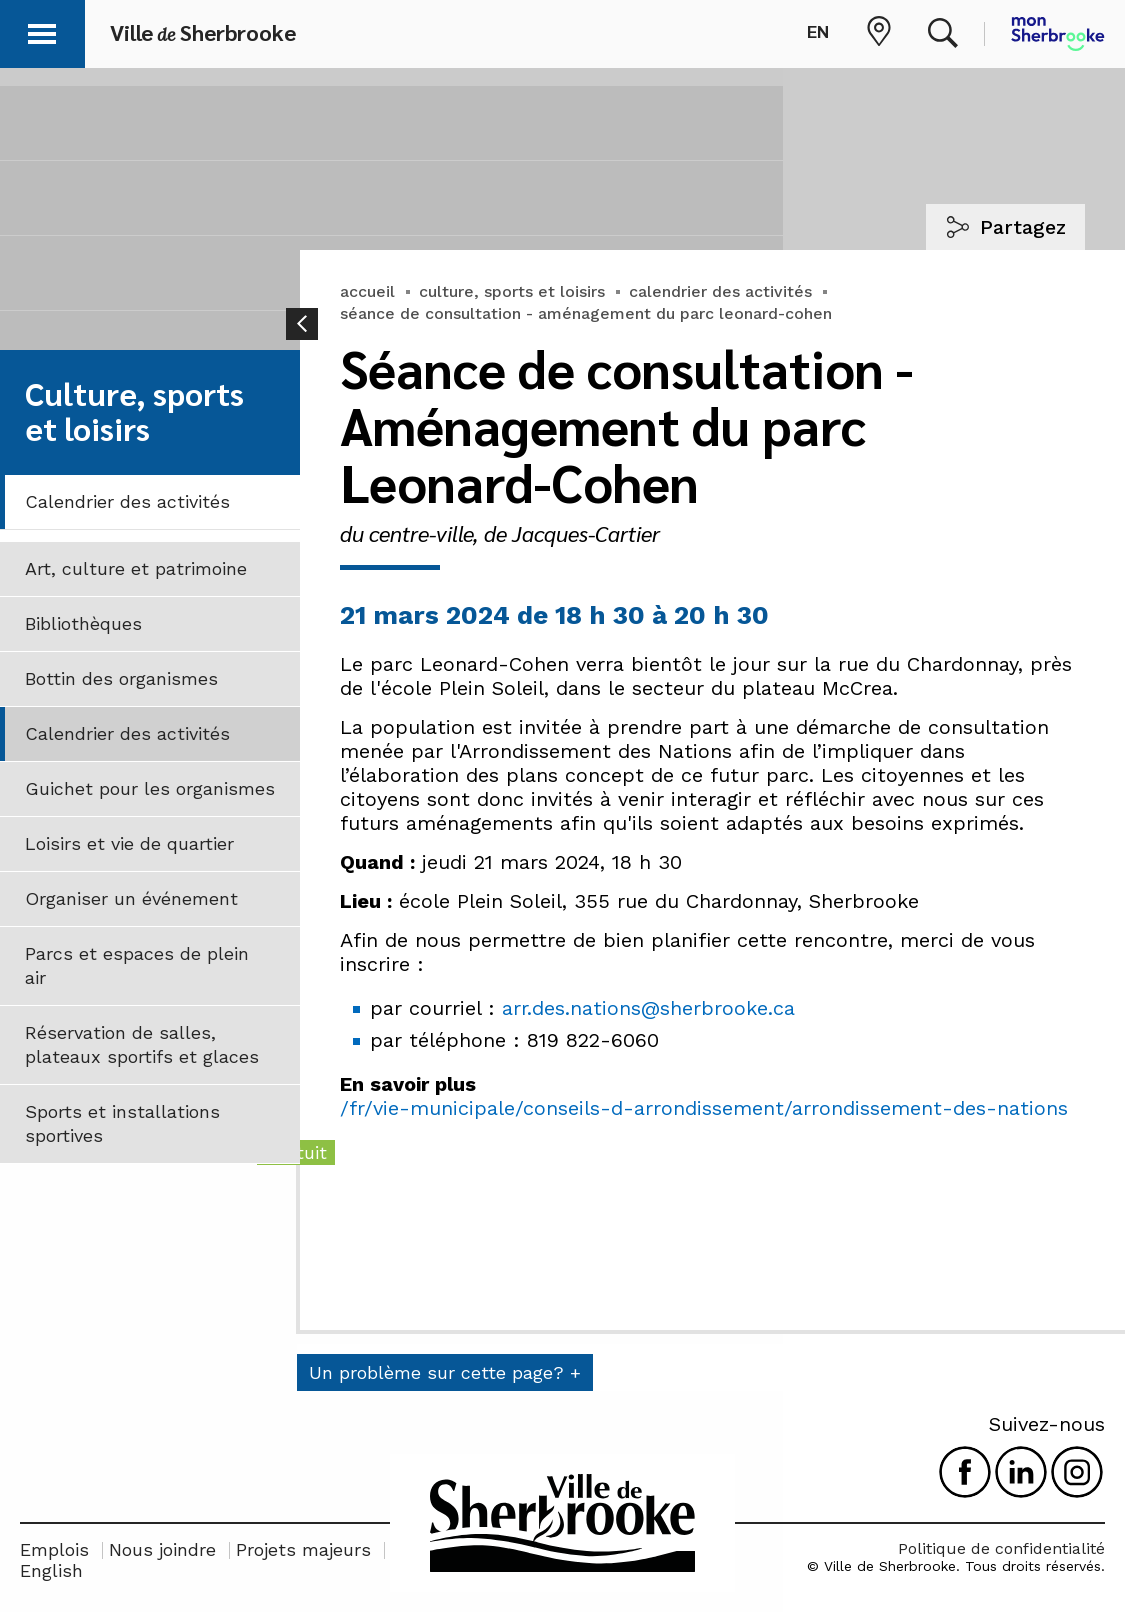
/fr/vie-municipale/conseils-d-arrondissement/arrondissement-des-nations (704, 1108)
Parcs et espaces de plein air (137, 965)
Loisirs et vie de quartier (129, 843)
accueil (367, 291)
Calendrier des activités (127, 501)
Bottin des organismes (121, 678)
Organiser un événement (131, 898)
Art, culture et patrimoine (136, 568)
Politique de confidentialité (1001, 1548)
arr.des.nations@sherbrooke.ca (648, 1008)
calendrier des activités (720, 291)
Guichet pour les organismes (150, 788)
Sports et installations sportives (122, 1123)
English (51, 1570)
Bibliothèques (83, 623)
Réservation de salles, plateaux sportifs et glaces (142, 1044)
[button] (42, 30)
